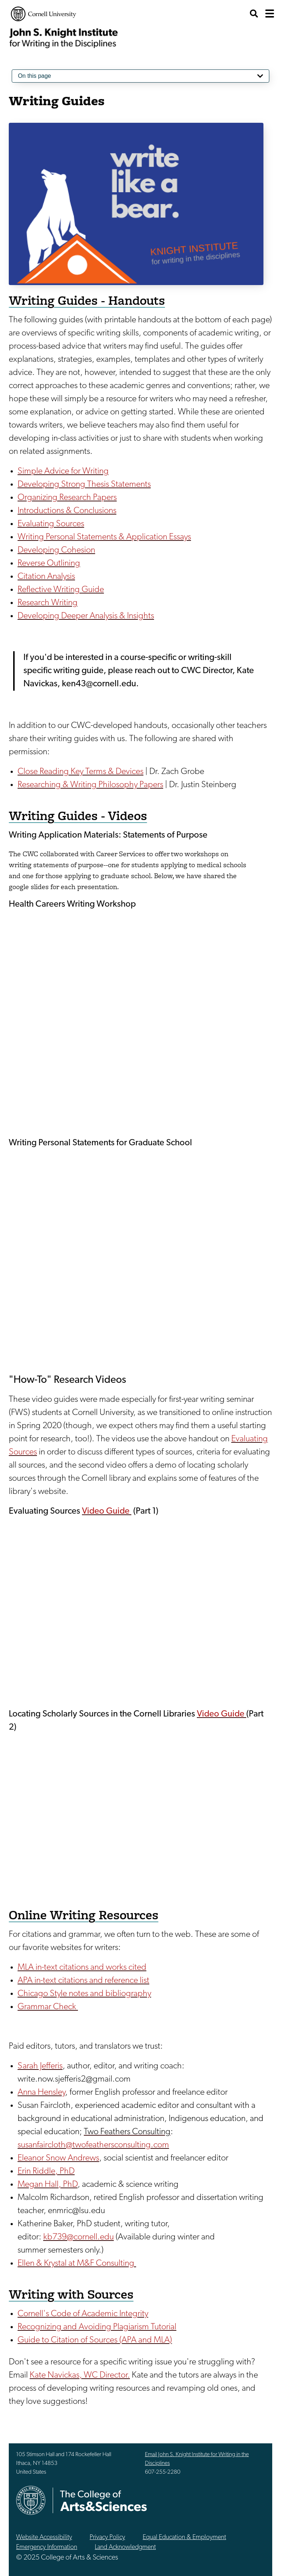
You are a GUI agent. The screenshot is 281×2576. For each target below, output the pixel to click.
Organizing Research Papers (67, 497)
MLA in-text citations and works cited (82, 1967)
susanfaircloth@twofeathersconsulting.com (93, 2145)
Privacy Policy (107, 2537)
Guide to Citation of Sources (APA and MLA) (95, 2340)
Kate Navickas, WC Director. (80, 2375)
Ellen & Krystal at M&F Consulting (77, 2263)
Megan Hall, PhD (48, 2184)
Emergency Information (46, 2547)
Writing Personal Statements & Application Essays (104, 537)
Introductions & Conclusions (67, 511)
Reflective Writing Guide (61, 589)
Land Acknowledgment (125, 2547)
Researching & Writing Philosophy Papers (90, 785)
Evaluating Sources (51, 524)
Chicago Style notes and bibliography (84, 1993)
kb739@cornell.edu (78, 2237)
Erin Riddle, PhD (46, 2171)
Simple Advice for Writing (63, 471)
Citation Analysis (46, 576)
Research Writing (48, 603)
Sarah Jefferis (40, 2066)
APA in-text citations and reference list (83, 1980)
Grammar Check (48, 2007)
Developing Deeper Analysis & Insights (86, 616)
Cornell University (43, 14)
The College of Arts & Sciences (103, 2501)
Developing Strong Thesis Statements (84, 484)
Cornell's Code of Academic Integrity (83, 2314)
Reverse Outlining (49, 563)
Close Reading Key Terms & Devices (80, 771)
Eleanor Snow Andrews (58, 2158)
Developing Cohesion (56, 550)
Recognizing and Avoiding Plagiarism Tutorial (97, 2327)
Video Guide (106, 1511)
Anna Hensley (41, 2092)
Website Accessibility (44, 2537)
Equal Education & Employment (184, 2537)
